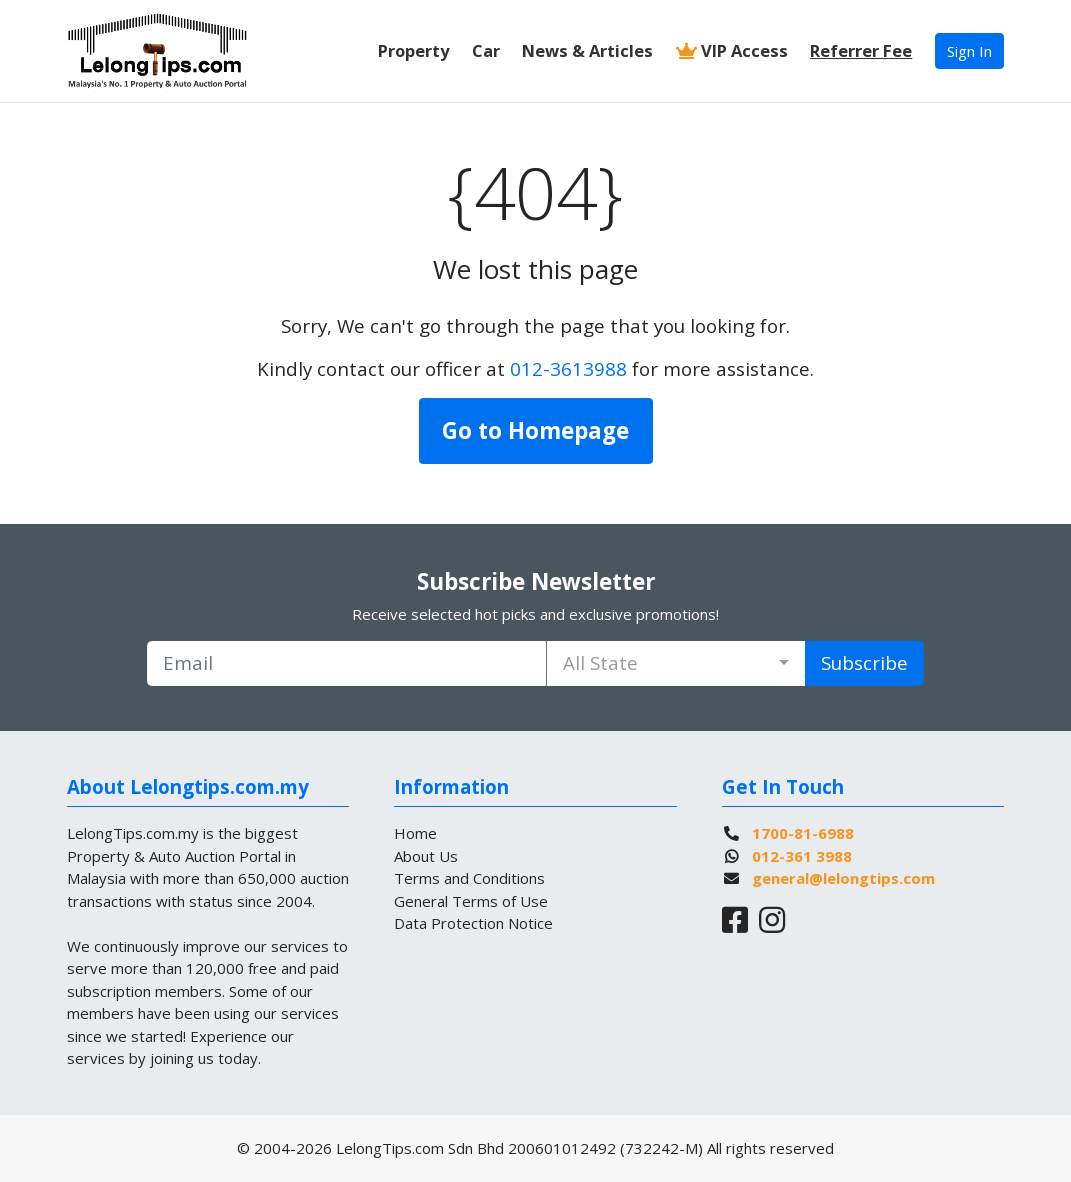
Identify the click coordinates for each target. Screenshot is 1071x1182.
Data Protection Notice (473, 923)
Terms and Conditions (469, 878)
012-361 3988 (802, 856)
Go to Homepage (535, 430)
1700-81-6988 (803, 833)
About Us (426, 856)
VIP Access (732, 50)
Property (413, 50)
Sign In (969, 51)
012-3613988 (568, 368)
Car (486, 50)
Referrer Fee (861, 50)
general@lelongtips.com (843, 878)
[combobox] (676, 663)
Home (415, 833)
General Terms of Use (471, 901)
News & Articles (587, 50)
